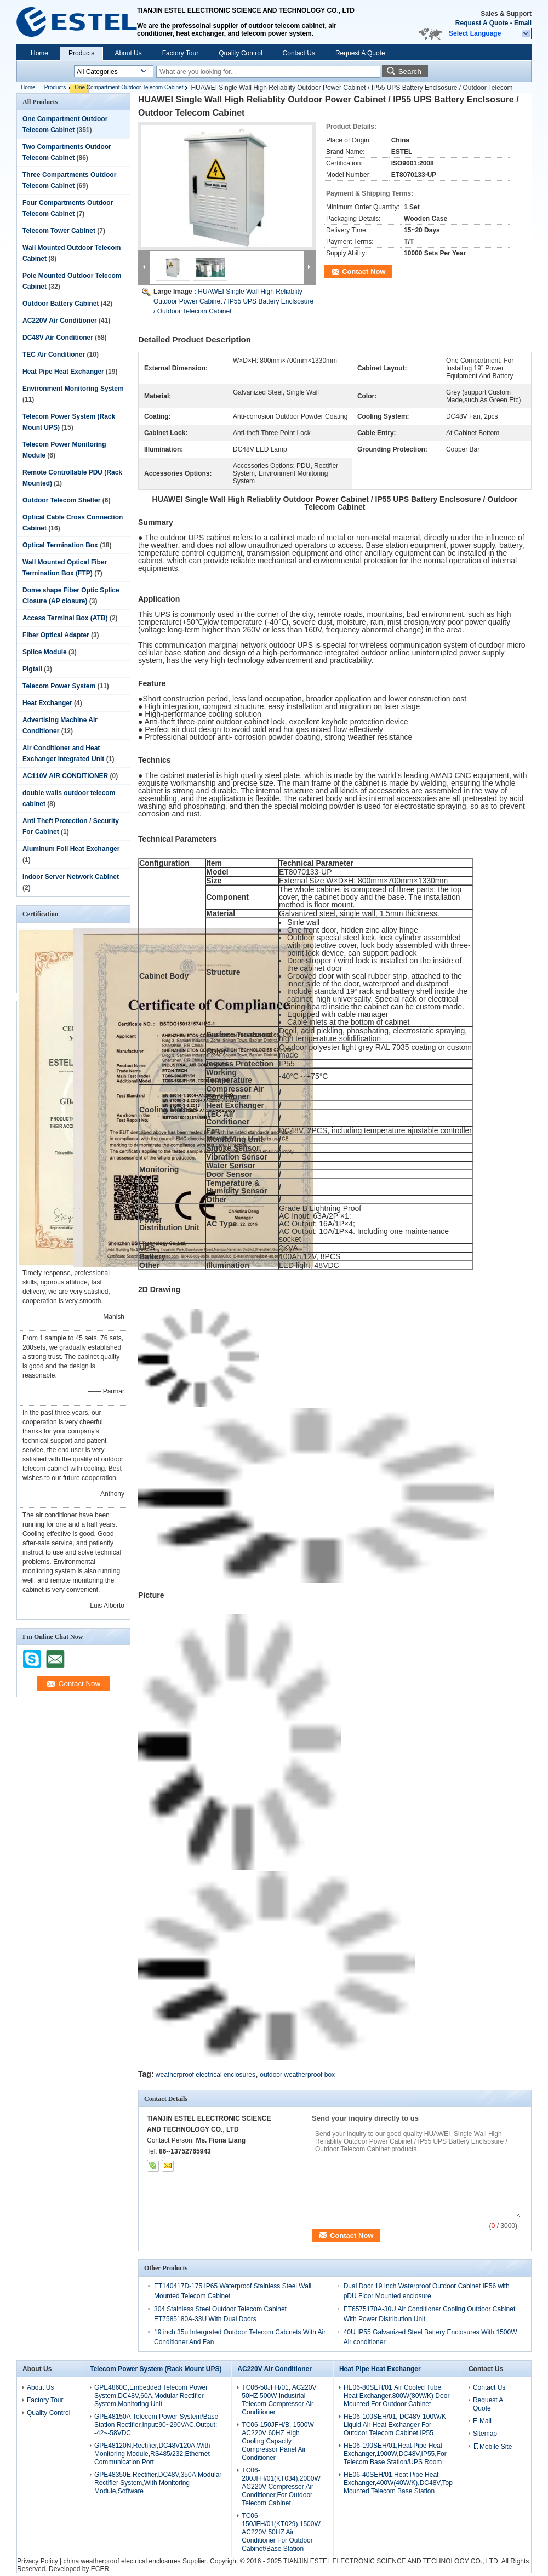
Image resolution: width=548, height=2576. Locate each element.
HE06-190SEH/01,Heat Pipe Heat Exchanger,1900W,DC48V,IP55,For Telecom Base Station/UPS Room (395, 2454)
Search (409, 71)
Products (81, 53)
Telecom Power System (58, 686)
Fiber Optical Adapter (55, 635)
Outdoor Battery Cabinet (60, 303)
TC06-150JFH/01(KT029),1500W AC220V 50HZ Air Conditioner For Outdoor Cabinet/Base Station (281, 2532)
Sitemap (485, 2433)
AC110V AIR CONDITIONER (65, 776)
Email (523, 23)
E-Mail (482, 2421)
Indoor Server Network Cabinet (70, 877)
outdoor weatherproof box (297, 2074)
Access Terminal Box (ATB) (65, 618)
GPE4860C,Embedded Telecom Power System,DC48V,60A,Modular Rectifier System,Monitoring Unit (151, 2396)
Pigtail (32, 669)
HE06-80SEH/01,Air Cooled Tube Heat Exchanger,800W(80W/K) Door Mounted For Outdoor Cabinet (396, 2396)
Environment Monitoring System (73, 388)
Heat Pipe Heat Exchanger (63, 371)
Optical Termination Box (60, 545)
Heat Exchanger (47, 703)
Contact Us (299, 53)
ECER (100, 2569)
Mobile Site (492, 2447)
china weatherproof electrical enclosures (121, 2561)
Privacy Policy (37, 2561)
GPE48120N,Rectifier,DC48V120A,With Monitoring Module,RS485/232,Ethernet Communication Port (152, 2454)
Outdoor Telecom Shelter (61, 500)
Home (39, 53)
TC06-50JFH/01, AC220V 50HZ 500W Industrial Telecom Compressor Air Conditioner (279, 2400)
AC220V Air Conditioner (59, 320)
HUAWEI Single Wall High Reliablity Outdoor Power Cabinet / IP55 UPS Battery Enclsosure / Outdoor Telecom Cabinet (233, 301)
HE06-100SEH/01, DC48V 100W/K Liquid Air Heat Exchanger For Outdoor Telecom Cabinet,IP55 (395, 2425)
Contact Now (363, 271)
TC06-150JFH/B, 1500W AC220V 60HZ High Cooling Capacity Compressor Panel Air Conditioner (277, 2441)
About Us (128, 53)
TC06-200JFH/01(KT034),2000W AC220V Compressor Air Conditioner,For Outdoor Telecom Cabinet (281, 2486)
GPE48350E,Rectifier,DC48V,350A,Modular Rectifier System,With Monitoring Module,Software (157, 2483)
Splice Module (44, 652)
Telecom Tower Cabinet (58, 231)
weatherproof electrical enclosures (205, 2074)
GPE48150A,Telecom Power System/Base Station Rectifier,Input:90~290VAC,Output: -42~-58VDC (156, 2425)
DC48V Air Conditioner (57, 337)
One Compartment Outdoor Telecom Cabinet (129, 87)
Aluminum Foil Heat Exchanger (70, 849)
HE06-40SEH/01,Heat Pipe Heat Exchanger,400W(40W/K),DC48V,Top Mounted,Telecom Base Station (398, 2483)
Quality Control (240, 53)
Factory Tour (180, 53)
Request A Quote (481, 23)
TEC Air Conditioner (53, 354)
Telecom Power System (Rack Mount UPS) (156, 2369)
